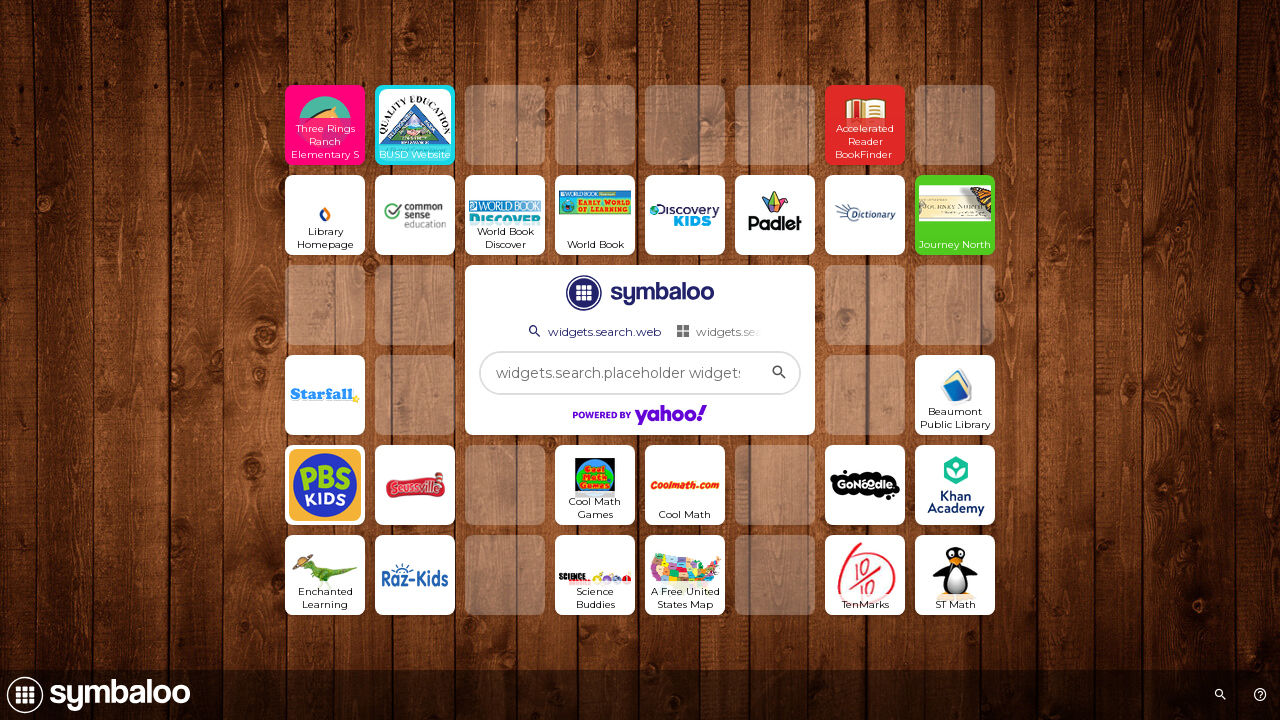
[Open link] (325, 125)
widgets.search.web (593, 331)
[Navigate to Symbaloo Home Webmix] (95, 695)
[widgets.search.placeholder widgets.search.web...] (640, 373)
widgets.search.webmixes (757, 331)
